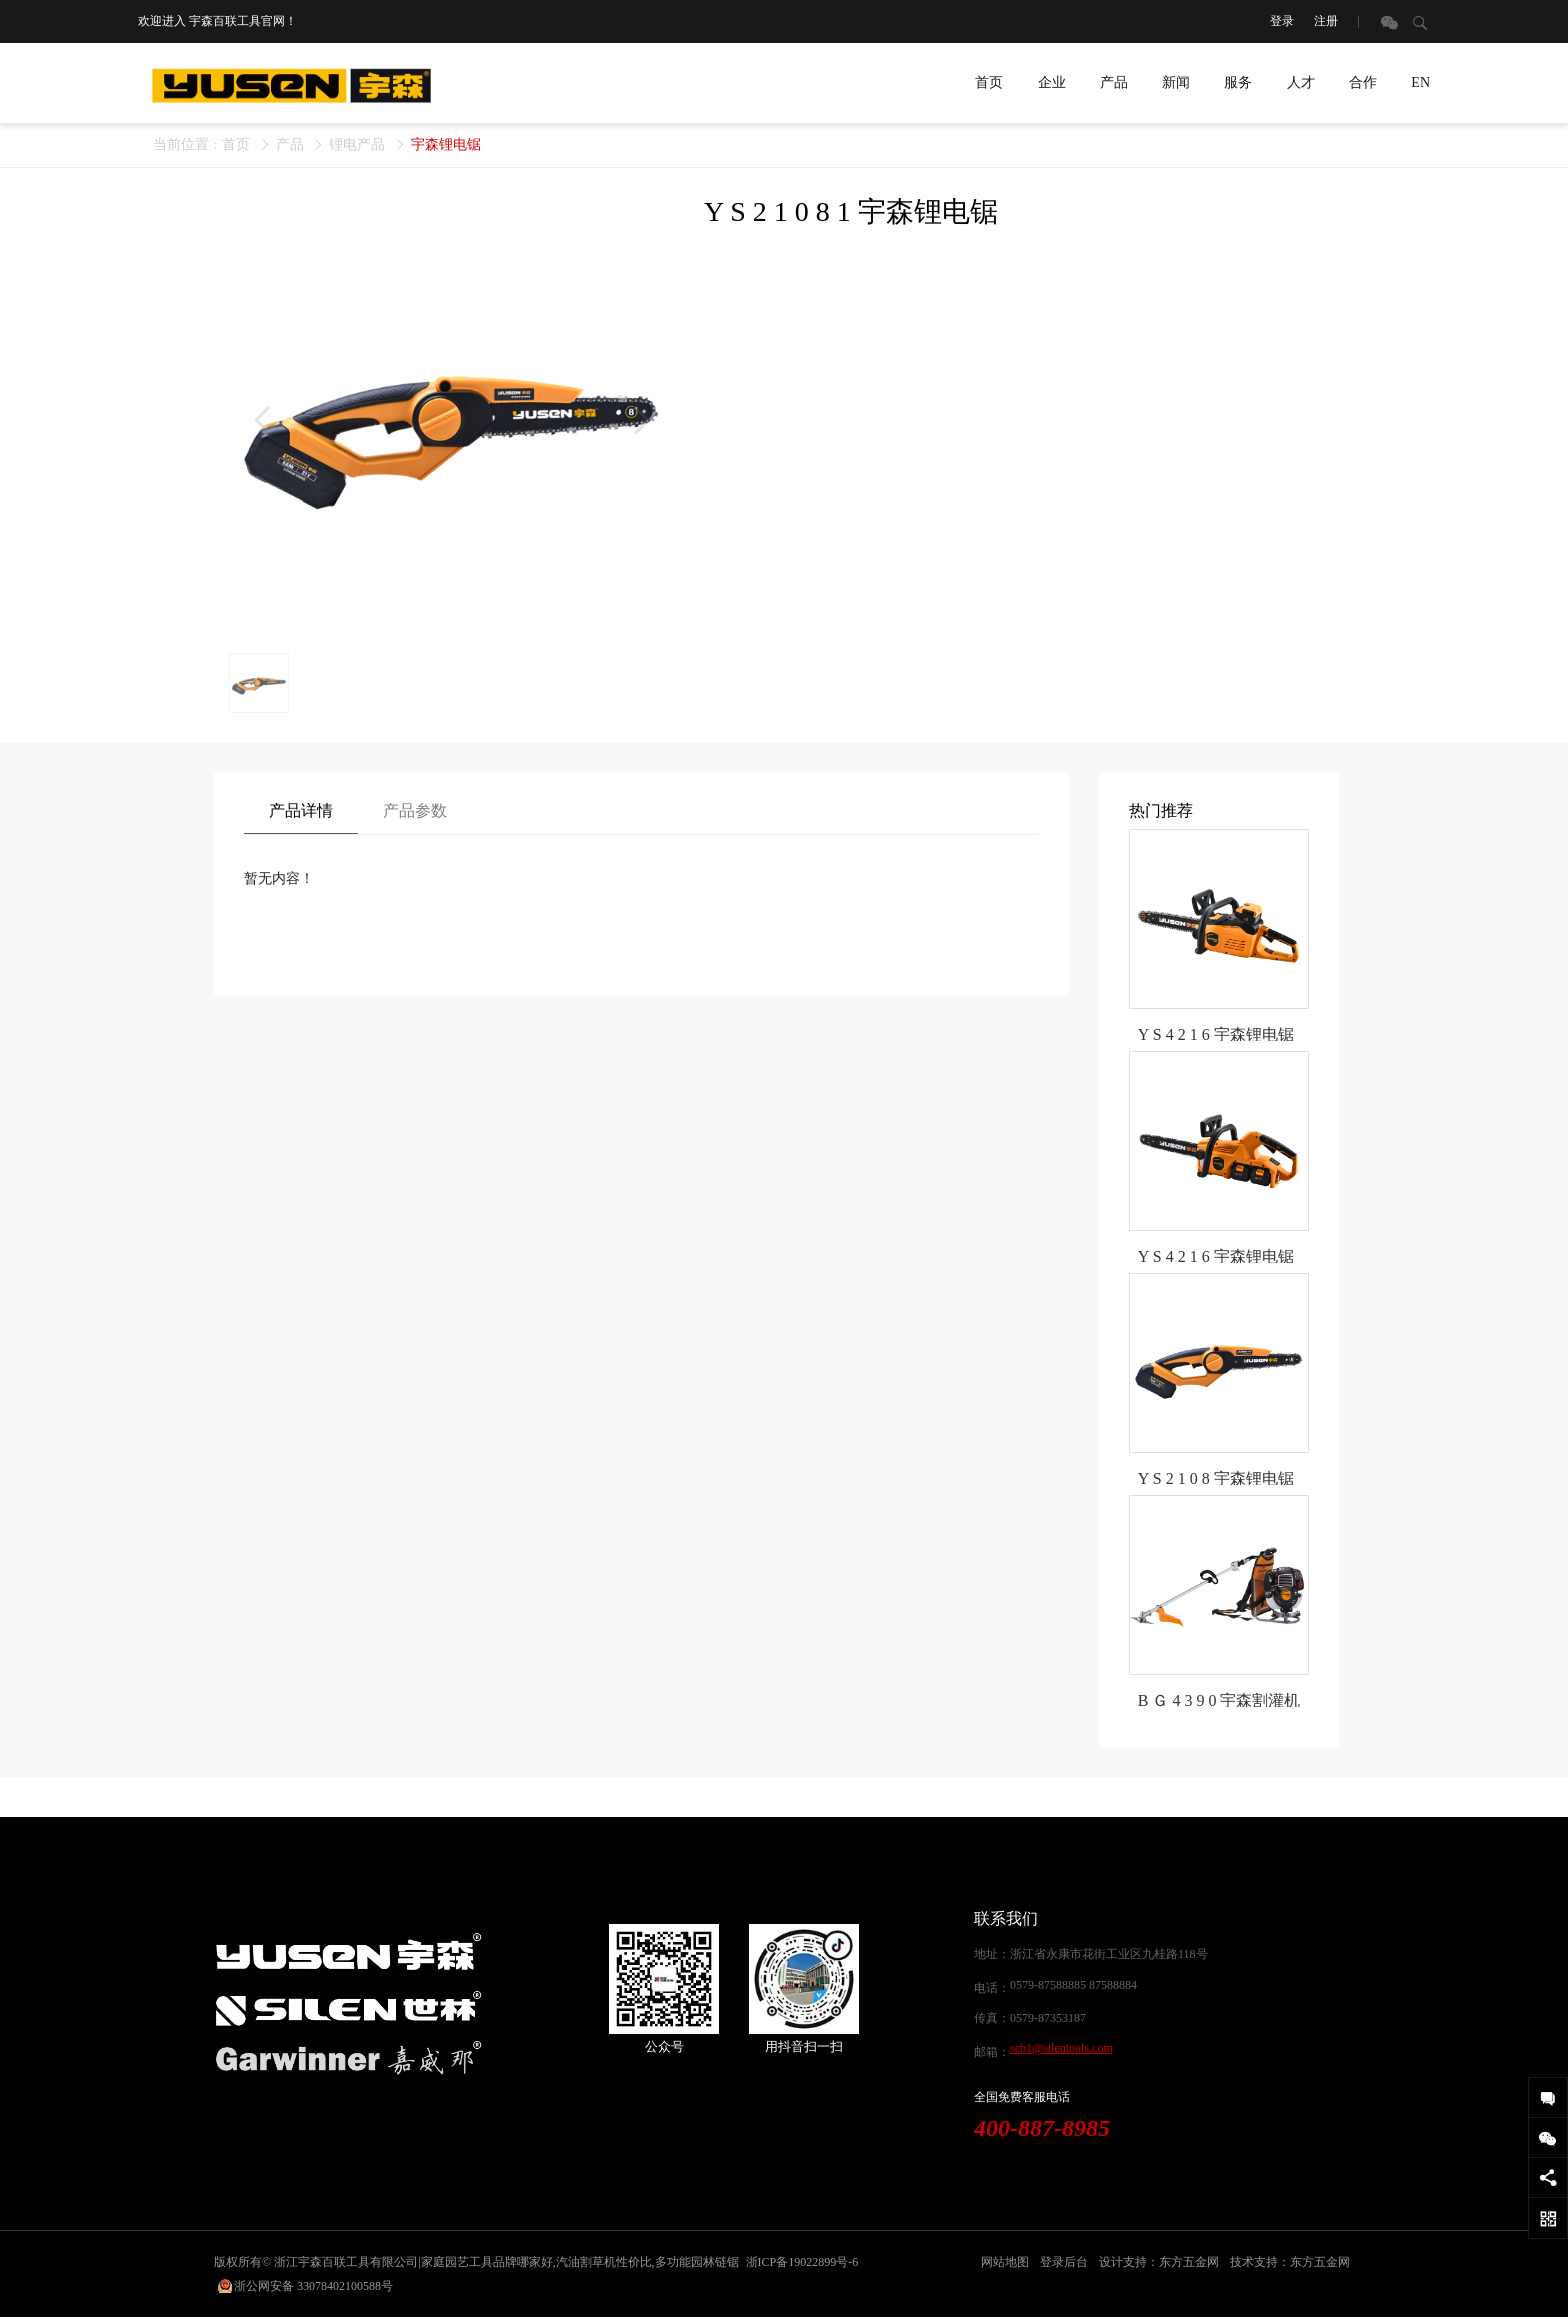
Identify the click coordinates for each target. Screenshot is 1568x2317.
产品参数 (415, 811)
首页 (989, 82)
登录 (1282, 21)
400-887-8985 (1042, 2128)
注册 (1326, 21)
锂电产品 (357, 144)
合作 (1363, 82)
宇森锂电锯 (446, 144)
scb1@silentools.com (1061, 2048)
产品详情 (301, 811)
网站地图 (1005, 2262)
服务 (1238, 82)
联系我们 (1006, 1918)
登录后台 (1064, 2262)
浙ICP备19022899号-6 (802, 2262)
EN (1420, 82)
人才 (1301, 82)
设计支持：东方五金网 (1159, 2262)
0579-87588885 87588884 (1073, 1985)
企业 (1052, 82)
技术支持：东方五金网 (1290, 2262)
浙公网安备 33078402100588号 (313, 2286)
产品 (1114, 82)
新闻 (1176, 82)
